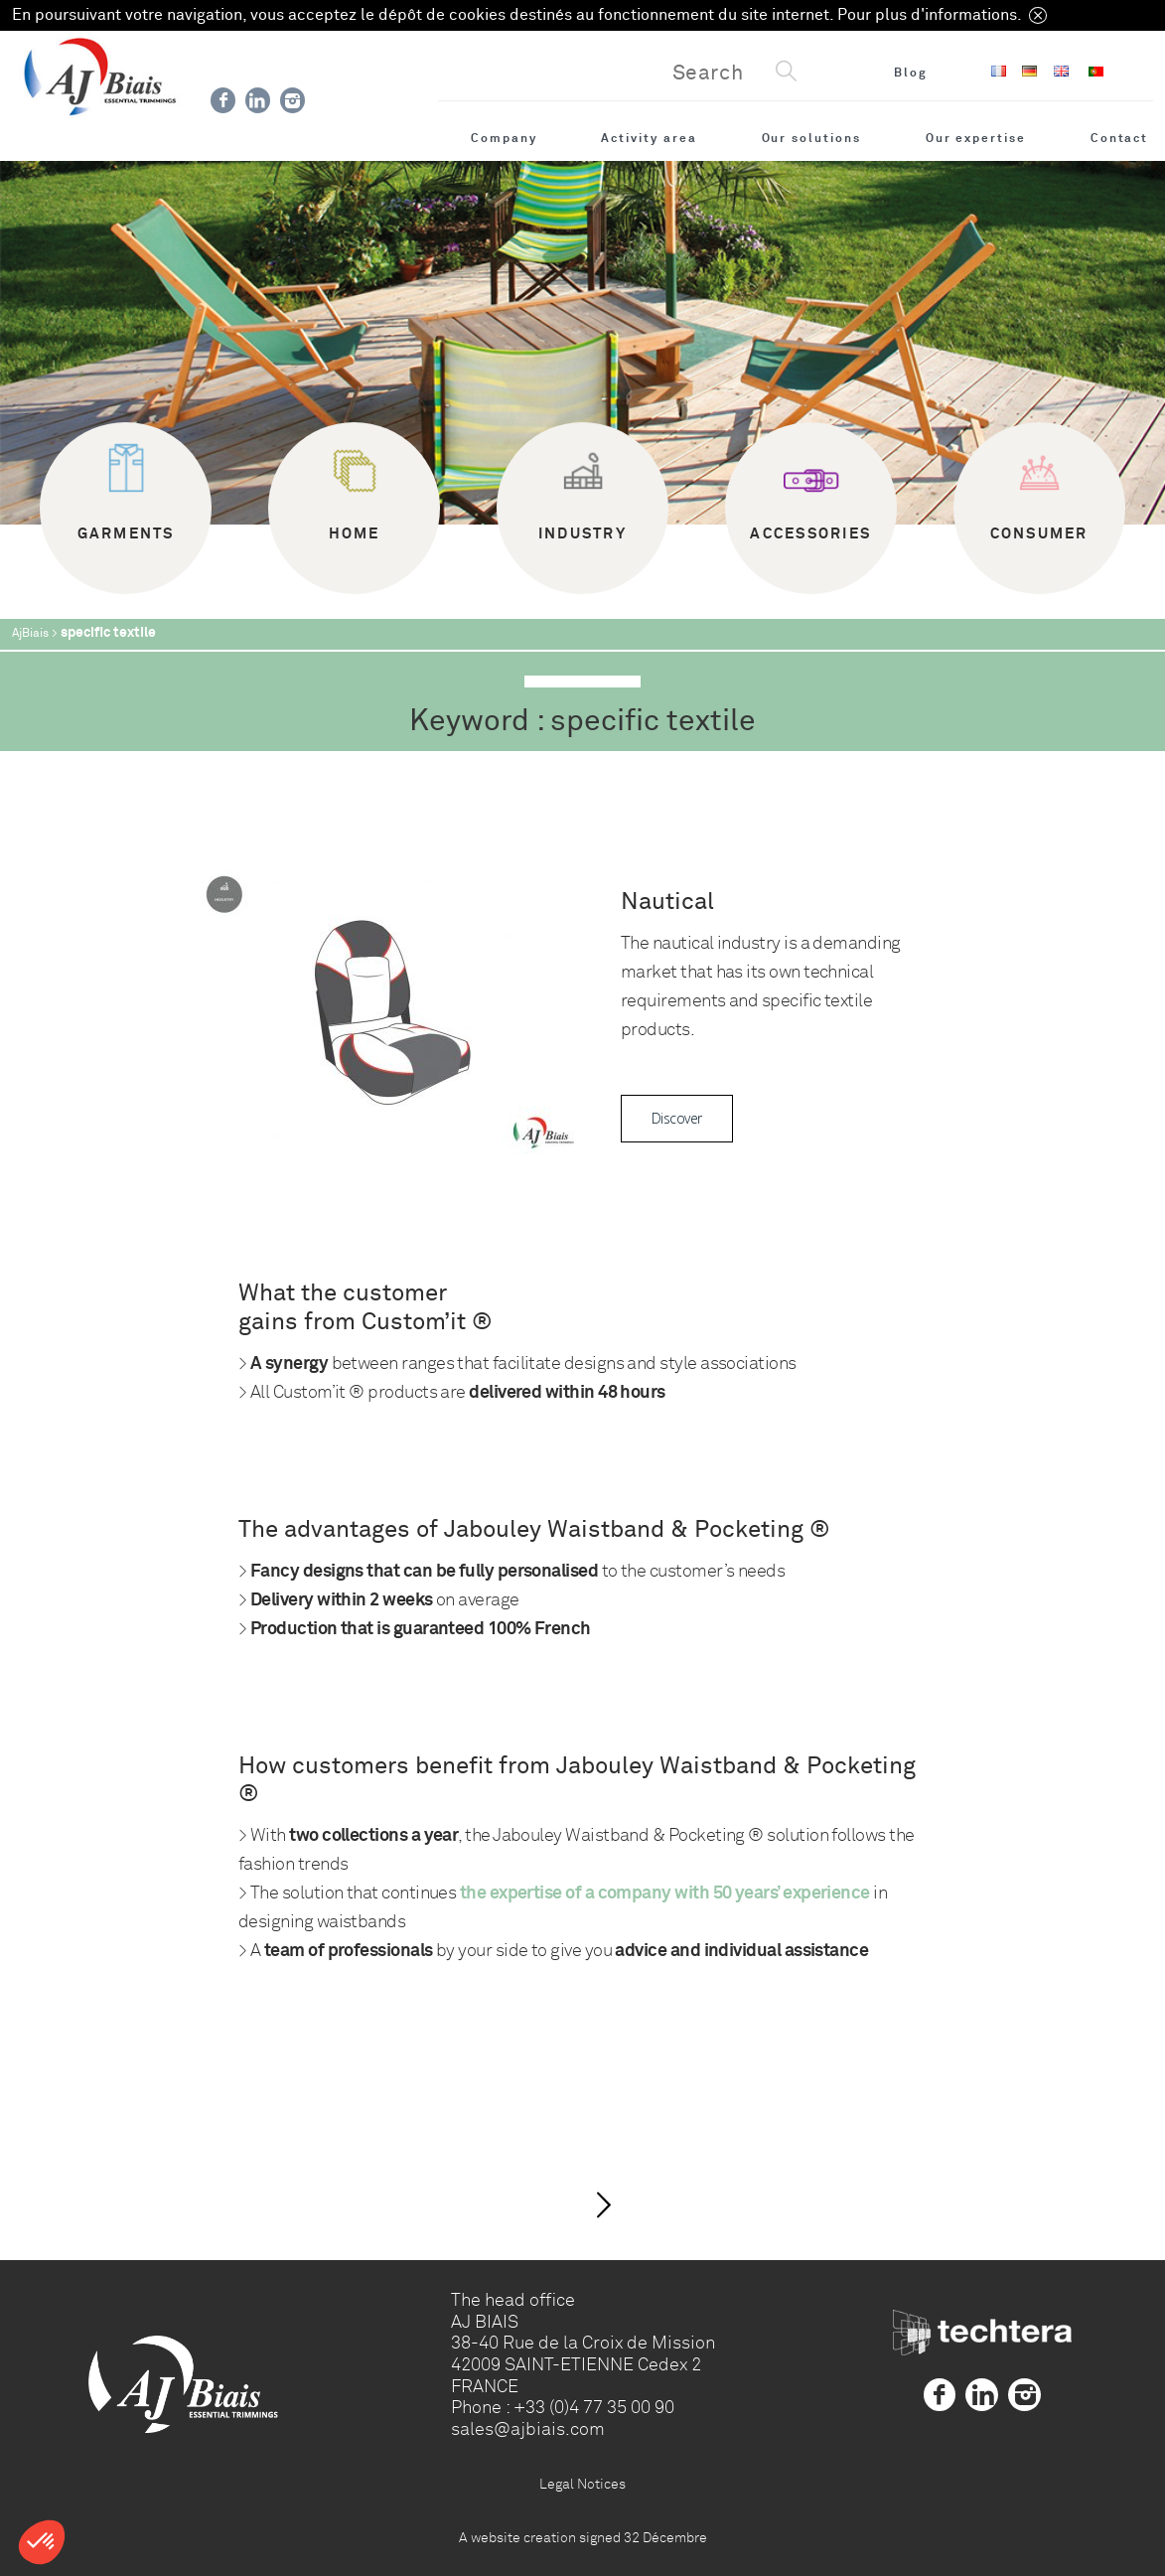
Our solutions (811, 138)
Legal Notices (582, 2484)
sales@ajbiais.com (528, 2429)
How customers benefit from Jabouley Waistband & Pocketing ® (577, 1780)
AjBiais (30, 633)
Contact (1120, 138)
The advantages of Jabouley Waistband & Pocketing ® (534, 1529)
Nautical (667, 901)
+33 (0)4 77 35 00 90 (593, 2407)
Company (504, 138)
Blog (911, 72)
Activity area (648, 138)
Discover (677, 1118)
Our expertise (976, 138)
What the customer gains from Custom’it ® (365, 1307)
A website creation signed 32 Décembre (583, 2537)
